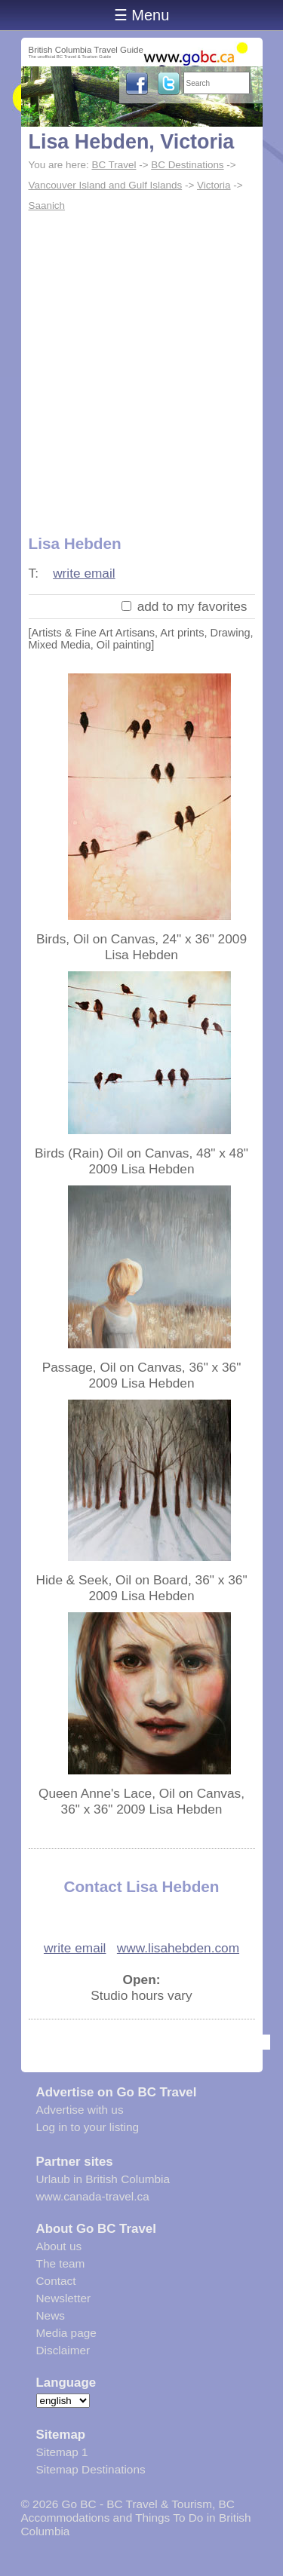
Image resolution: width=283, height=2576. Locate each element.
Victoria (214, 185)
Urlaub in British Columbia (103, 2179)
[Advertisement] (141, 365)
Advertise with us (80, 2109)
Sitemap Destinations (91, 2469)
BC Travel (113, 164)
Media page (66, 2332)
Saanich (47, 205)
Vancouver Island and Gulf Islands (106, 185)
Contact (56, 2280)
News (50, 2315)
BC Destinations (187, 164)
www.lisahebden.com (178, 1947)
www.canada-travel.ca (92, 2196)
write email (84, 573)
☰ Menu (142, 15)
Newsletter (63, 2298)
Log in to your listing (88, 2127)
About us (59, 2246)
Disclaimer (63, 2350)
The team (60, 2263)
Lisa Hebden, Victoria (132, 141)
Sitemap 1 (62, 2452)
